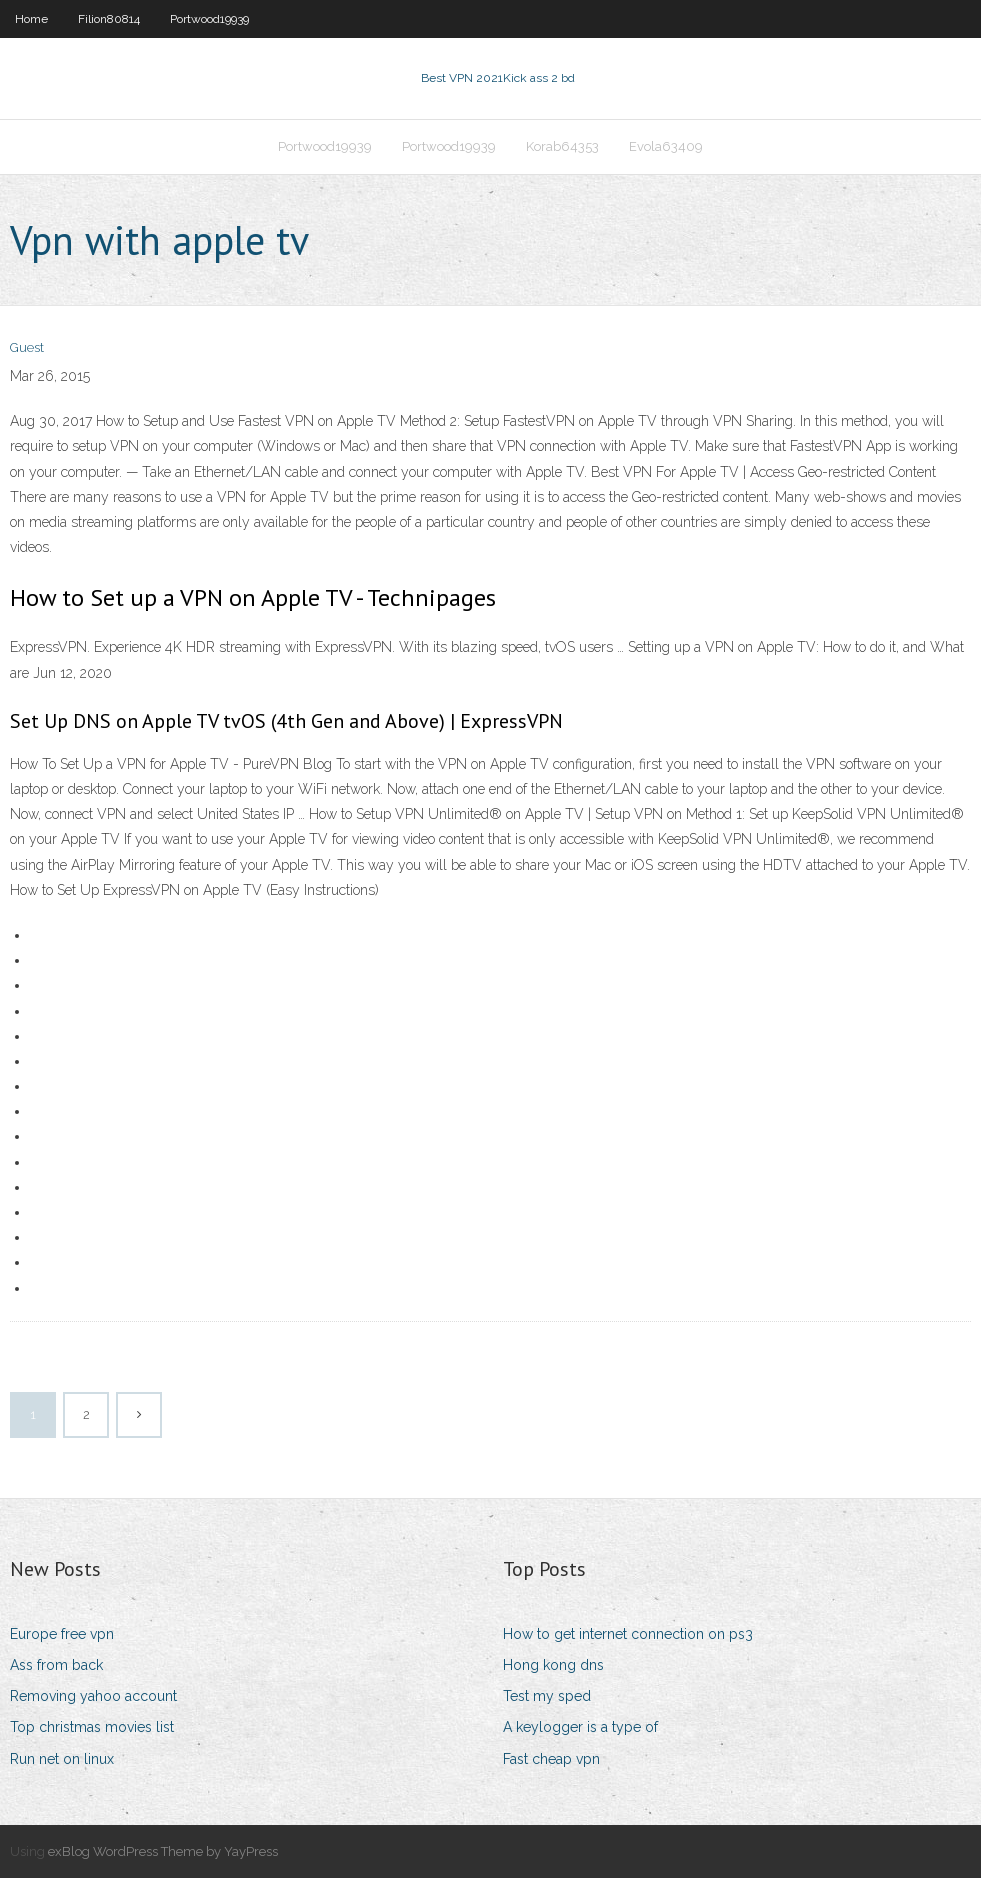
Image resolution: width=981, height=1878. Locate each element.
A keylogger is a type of (580, 1727)
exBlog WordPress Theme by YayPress (163, 1851)
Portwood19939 (209, 19)
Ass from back (56, 1665)
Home (31, 19)
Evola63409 (666, 146)
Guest (27, 347)
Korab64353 (562, 146)
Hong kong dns (553, 1665)
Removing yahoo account (93, 1696)
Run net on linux (62, 1759)
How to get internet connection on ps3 (628, 1634)
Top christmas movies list (92, 1727)
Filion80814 (109, 19)
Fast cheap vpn (551, 1759)
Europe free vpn (62, 1634)
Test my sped (547, 1696)
